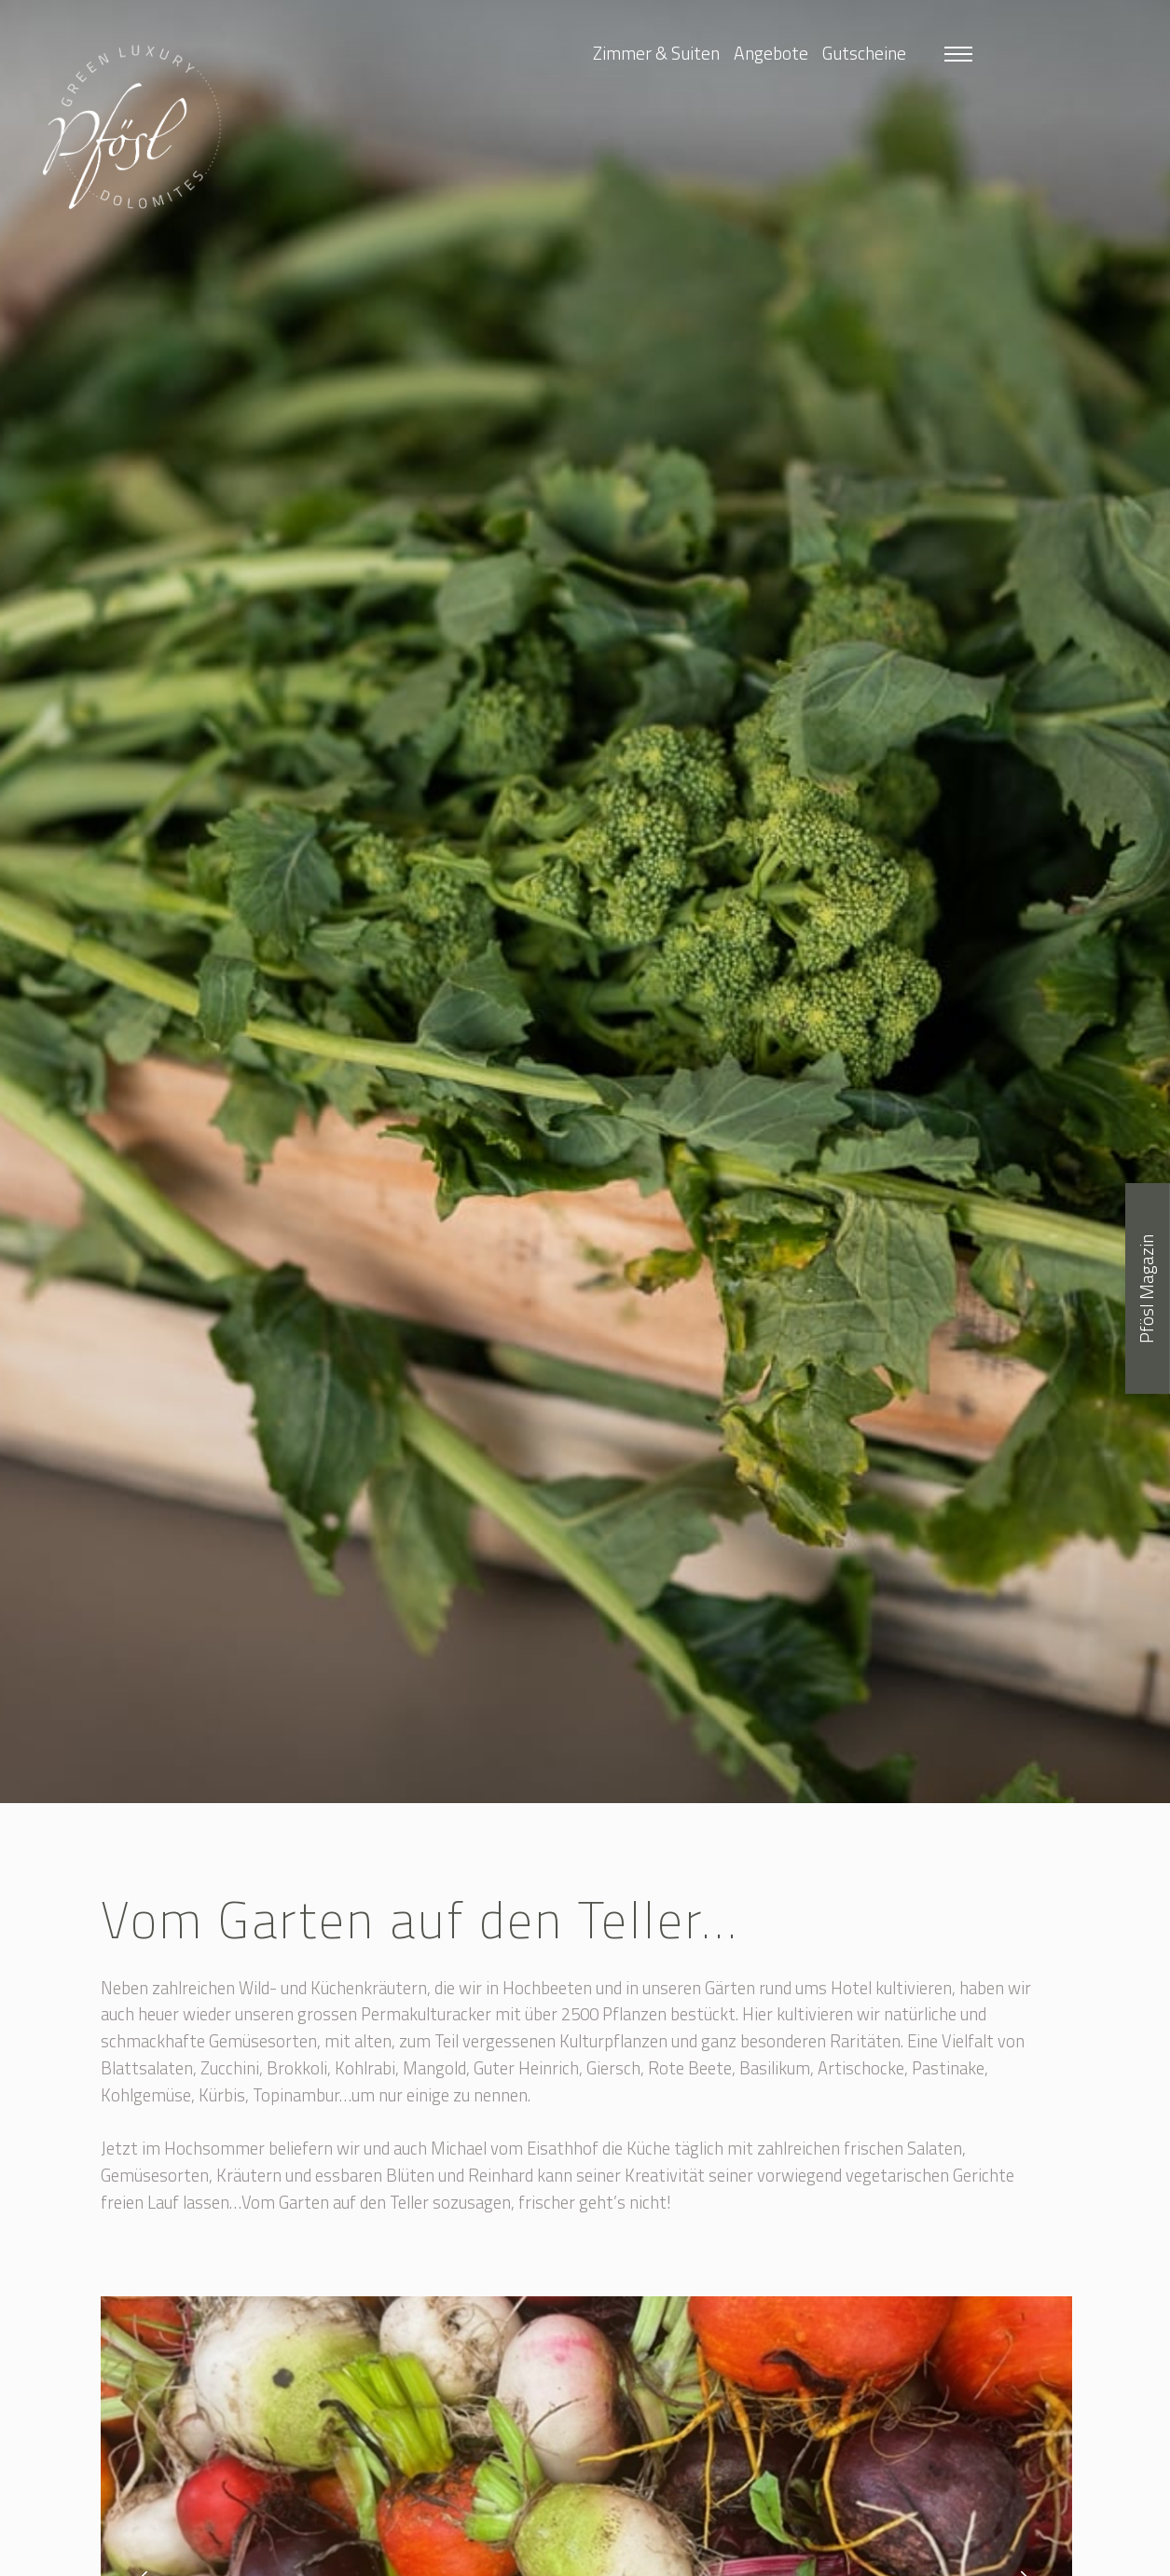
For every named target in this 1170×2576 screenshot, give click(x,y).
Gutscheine (864, 53)
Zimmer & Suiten (656, 53)
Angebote (771, 53)
